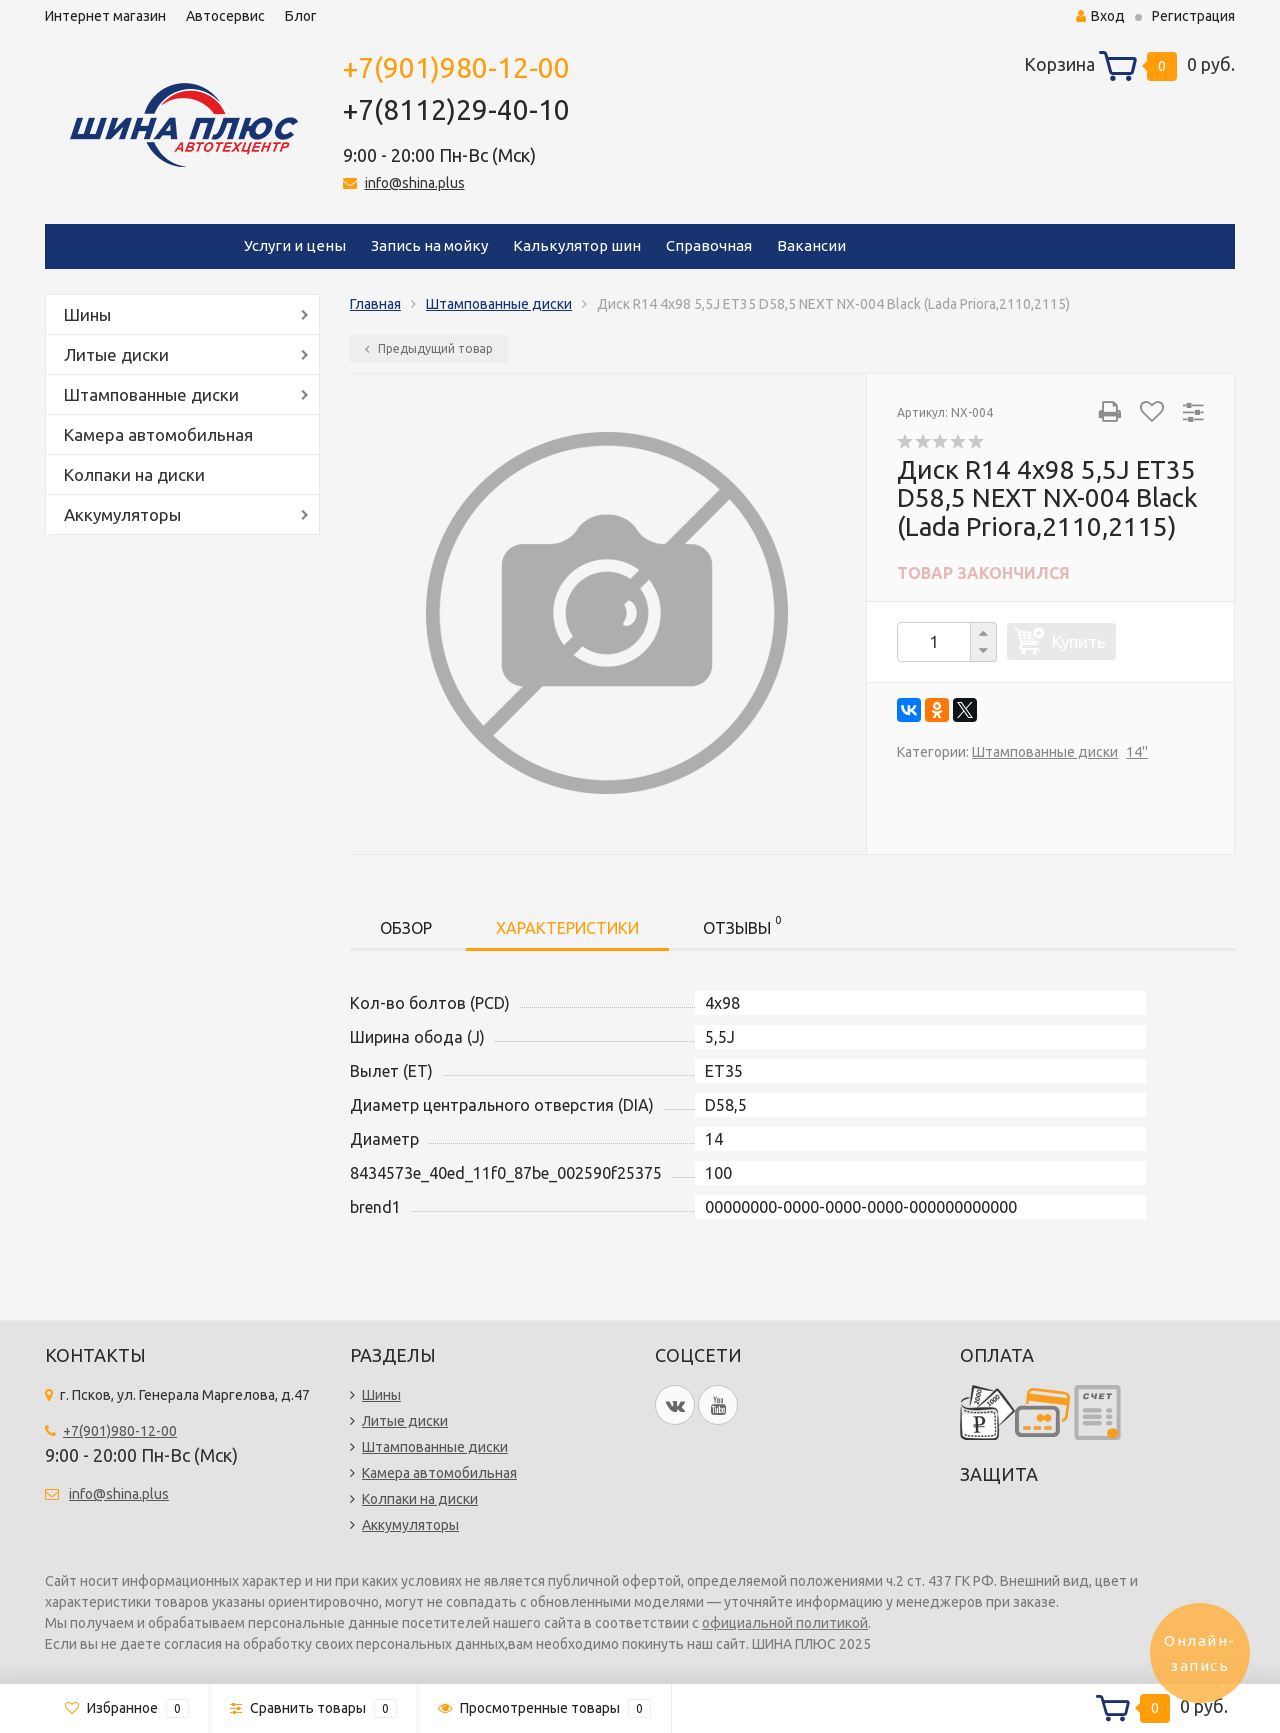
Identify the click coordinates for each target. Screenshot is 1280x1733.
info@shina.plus (415, 183)
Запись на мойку (429, 245)
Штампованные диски (151, 394)
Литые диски (116, 354)
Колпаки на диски (134, 474)
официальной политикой (785, 1623)
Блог (301, 16)
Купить (1079, 641)
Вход (1100, 16)
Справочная (709, 245)
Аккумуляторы (122, 514)
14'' (1137, 752)
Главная (375, 304)
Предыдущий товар (429, 348)
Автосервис (225, 16)
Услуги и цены (295, 245)
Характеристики (567, 928)
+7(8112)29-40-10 (456, 109)
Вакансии (811, 245)
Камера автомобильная (158, 434)
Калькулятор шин (577, 245)
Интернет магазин (105, 16)
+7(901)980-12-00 (456, 67)
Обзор (406, 928)
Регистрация (1193, 16)
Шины (87, 314)
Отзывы (742, 924)
